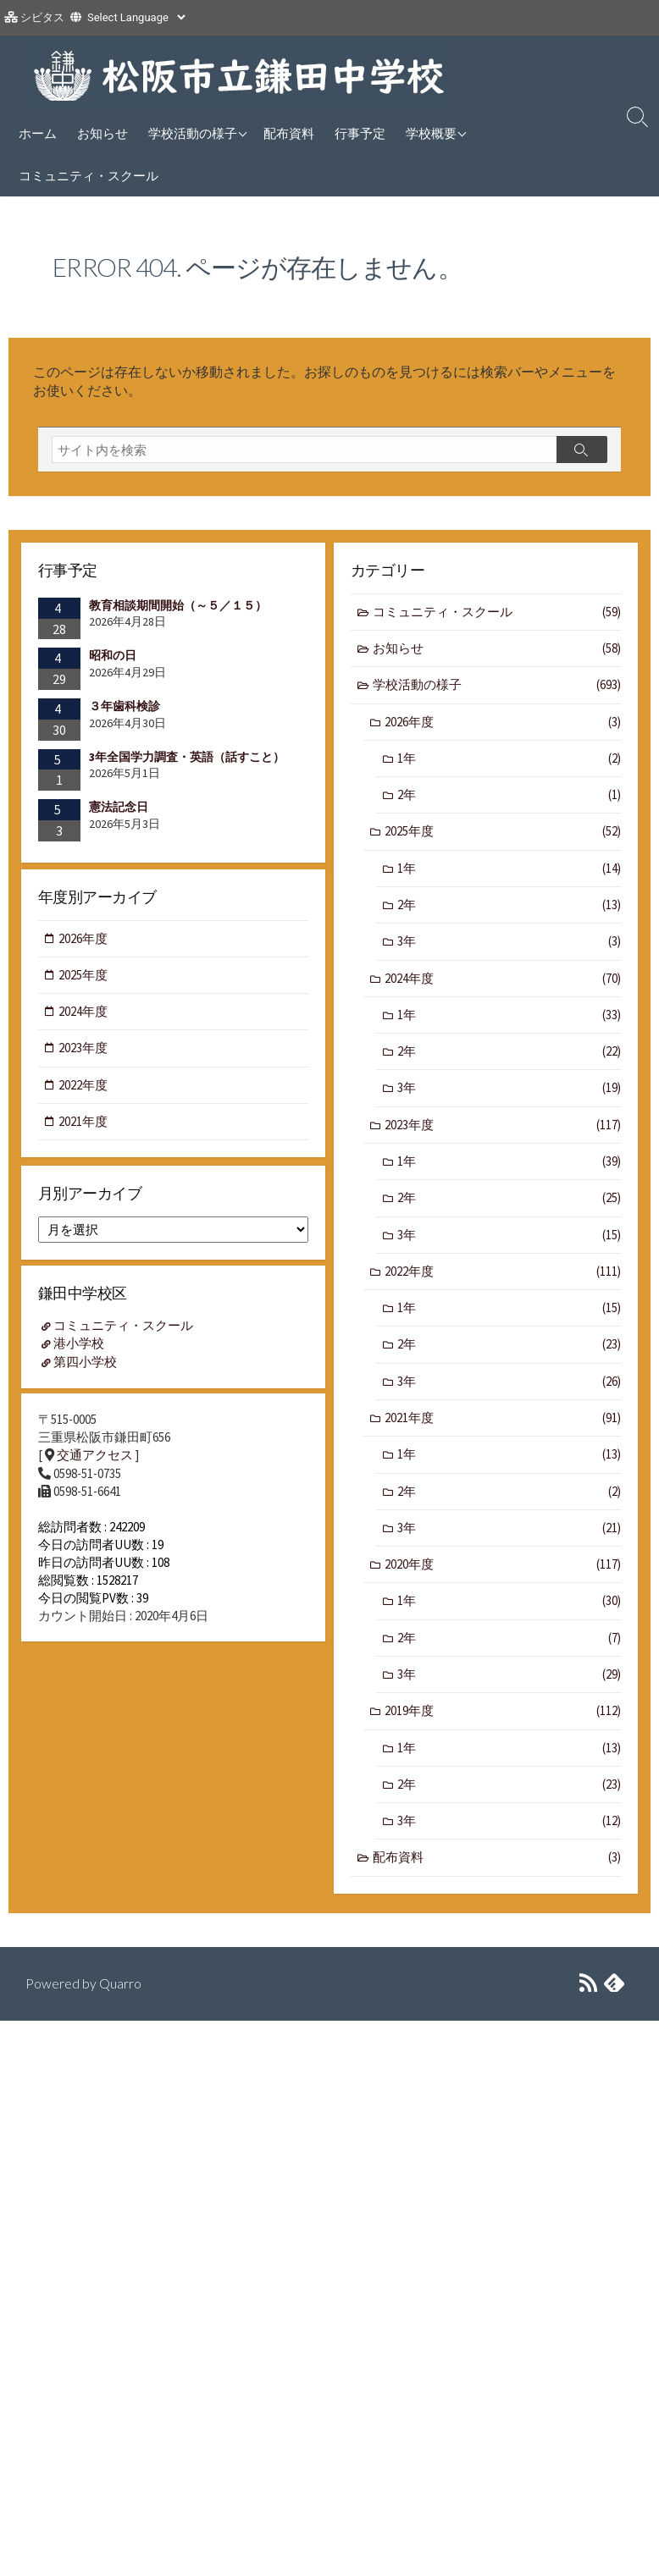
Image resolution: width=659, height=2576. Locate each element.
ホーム (38, 133)
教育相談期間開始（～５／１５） (178, 605)
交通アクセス (95, 1462)
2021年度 (503, 1423)
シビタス (42, 17)
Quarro (120, 1984)
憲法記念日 (118, 806)
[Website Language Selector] (136, 17)
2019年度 (503, 1719)
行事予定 (360, 133)
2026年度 (503, 723)
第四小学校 (86, 1366)
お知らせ (102, 133)
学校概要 (431, 133)
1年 (509, 759)
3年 (509, 944)
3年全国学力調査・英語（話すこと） (187, 756)
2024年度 (503, 980)
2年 (509, 797)
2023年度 (503, 1129)
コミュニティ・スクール (88, 175)
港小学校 (79, 1348)
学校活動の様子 (192, 133)
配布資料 (288, 133)
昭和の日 (112, 655)
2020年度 (503, 1570)
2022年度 (503, 1276)
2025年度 (503, 833)
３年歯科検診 (124, 706)
